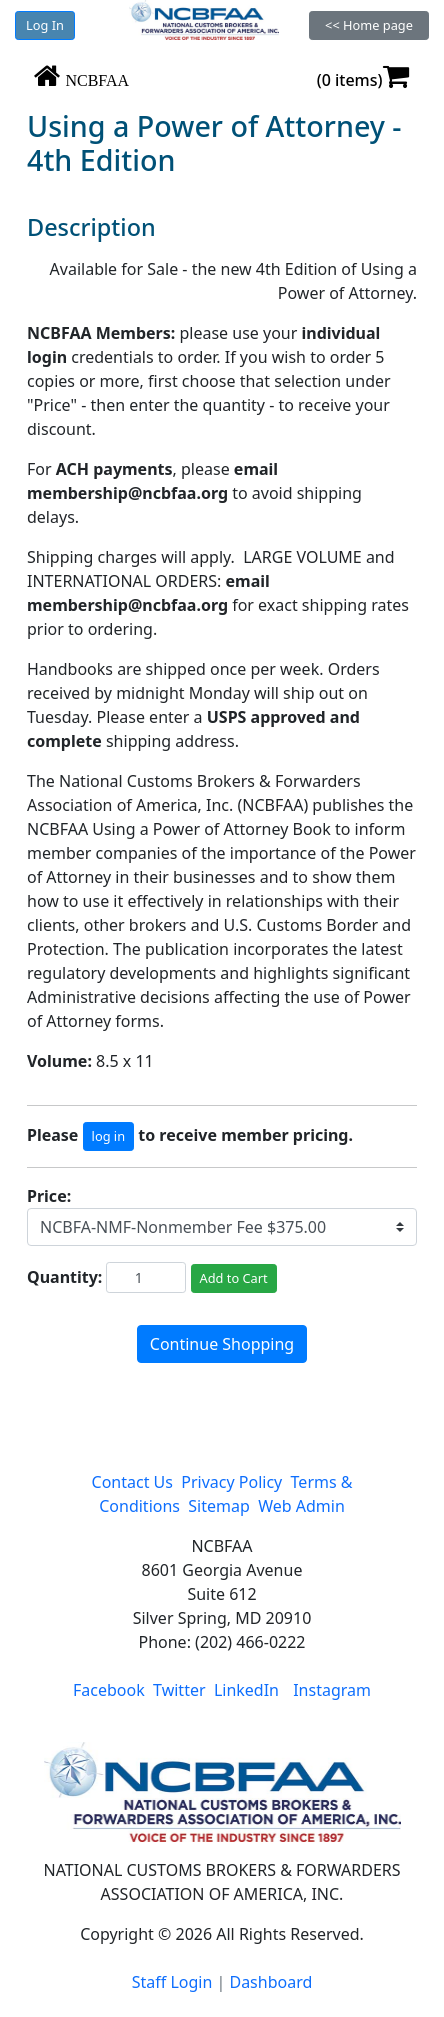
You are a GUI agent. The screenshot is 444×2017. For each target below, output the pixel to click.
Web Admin (301, 1506)
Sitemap (219, 1506)
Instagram (332, 1690)
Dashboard (270, 1982)
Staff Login (172, 1982)
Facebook (109, 1690)
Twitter (179, 1690)
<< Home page (369, 25)
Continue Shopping (222, 1344)
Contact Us (132, 1482)
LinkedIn (246, 1690)
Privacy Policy (231, 1482)
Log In (45, 25)
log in (108, 1136)
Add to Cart (234, 1278)
